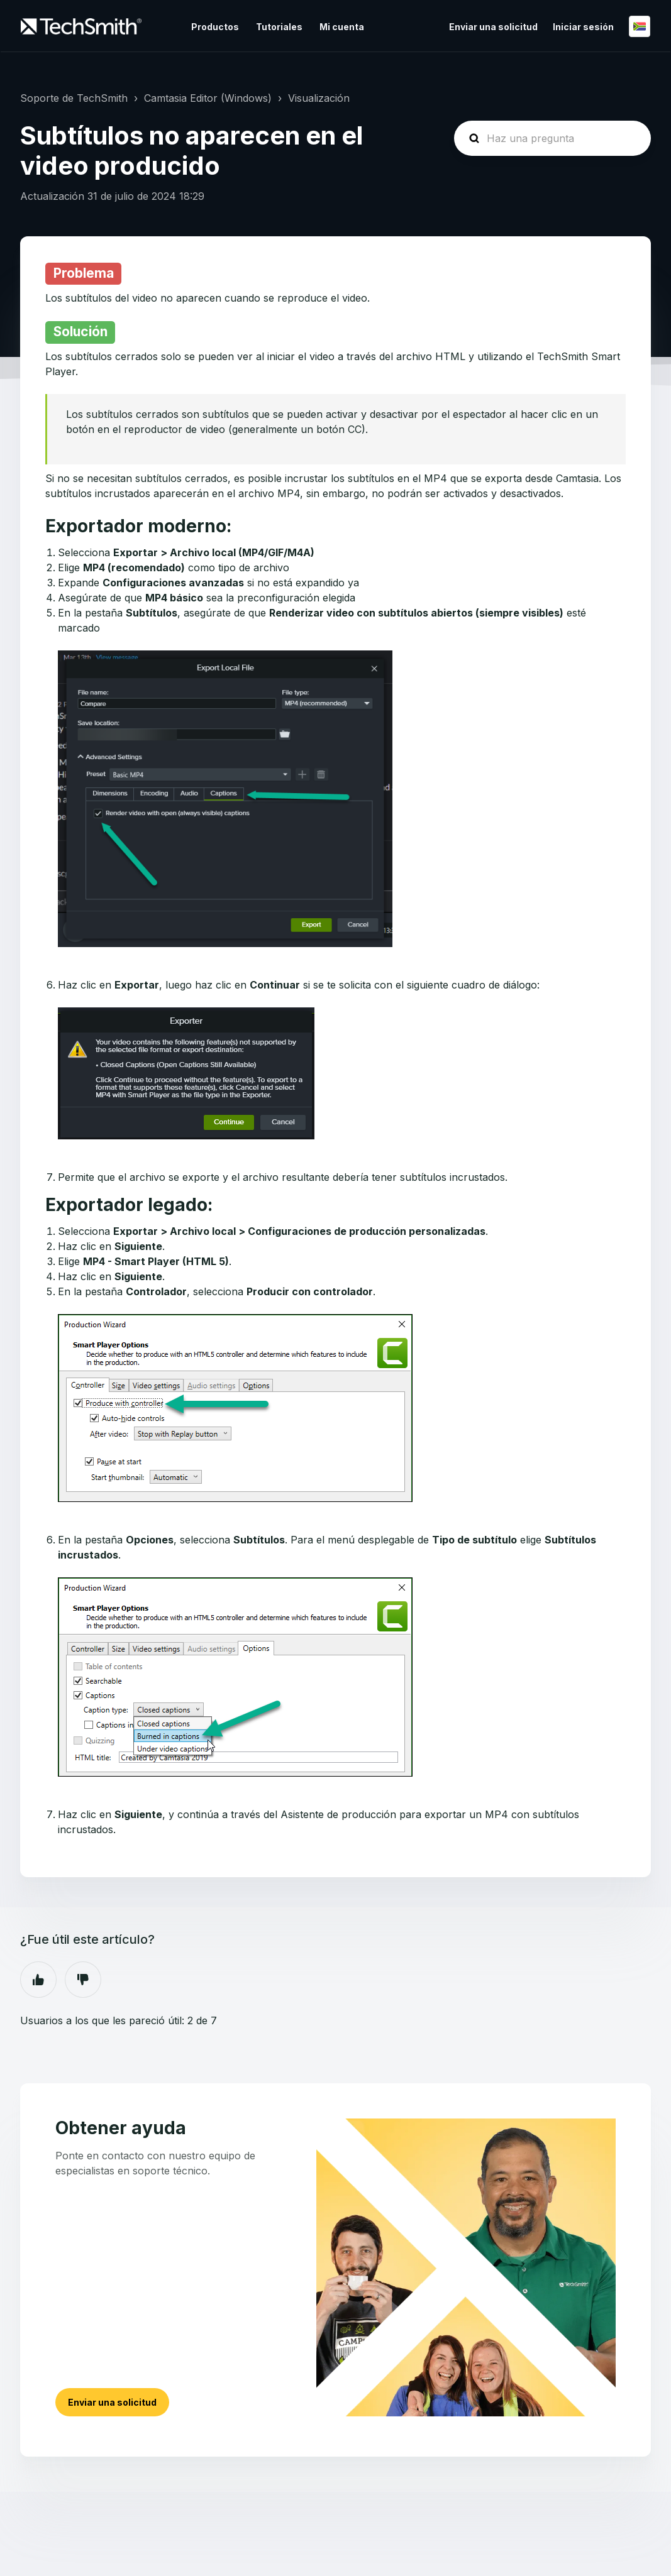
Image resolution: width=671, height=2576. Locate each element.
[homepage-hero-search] (552, 138)
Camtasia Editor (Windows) (208, 98)
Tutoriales (279, 26)
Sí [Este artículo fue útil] (38, 1979)
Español (639, 26)
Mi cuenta (341, 26)
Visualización (319, 98)
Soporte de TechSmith (74, 98)
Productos (215, 26)
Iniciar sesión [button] (583, 26)
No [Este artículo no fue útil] (83, 1979)
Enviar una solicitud (493, 26)
